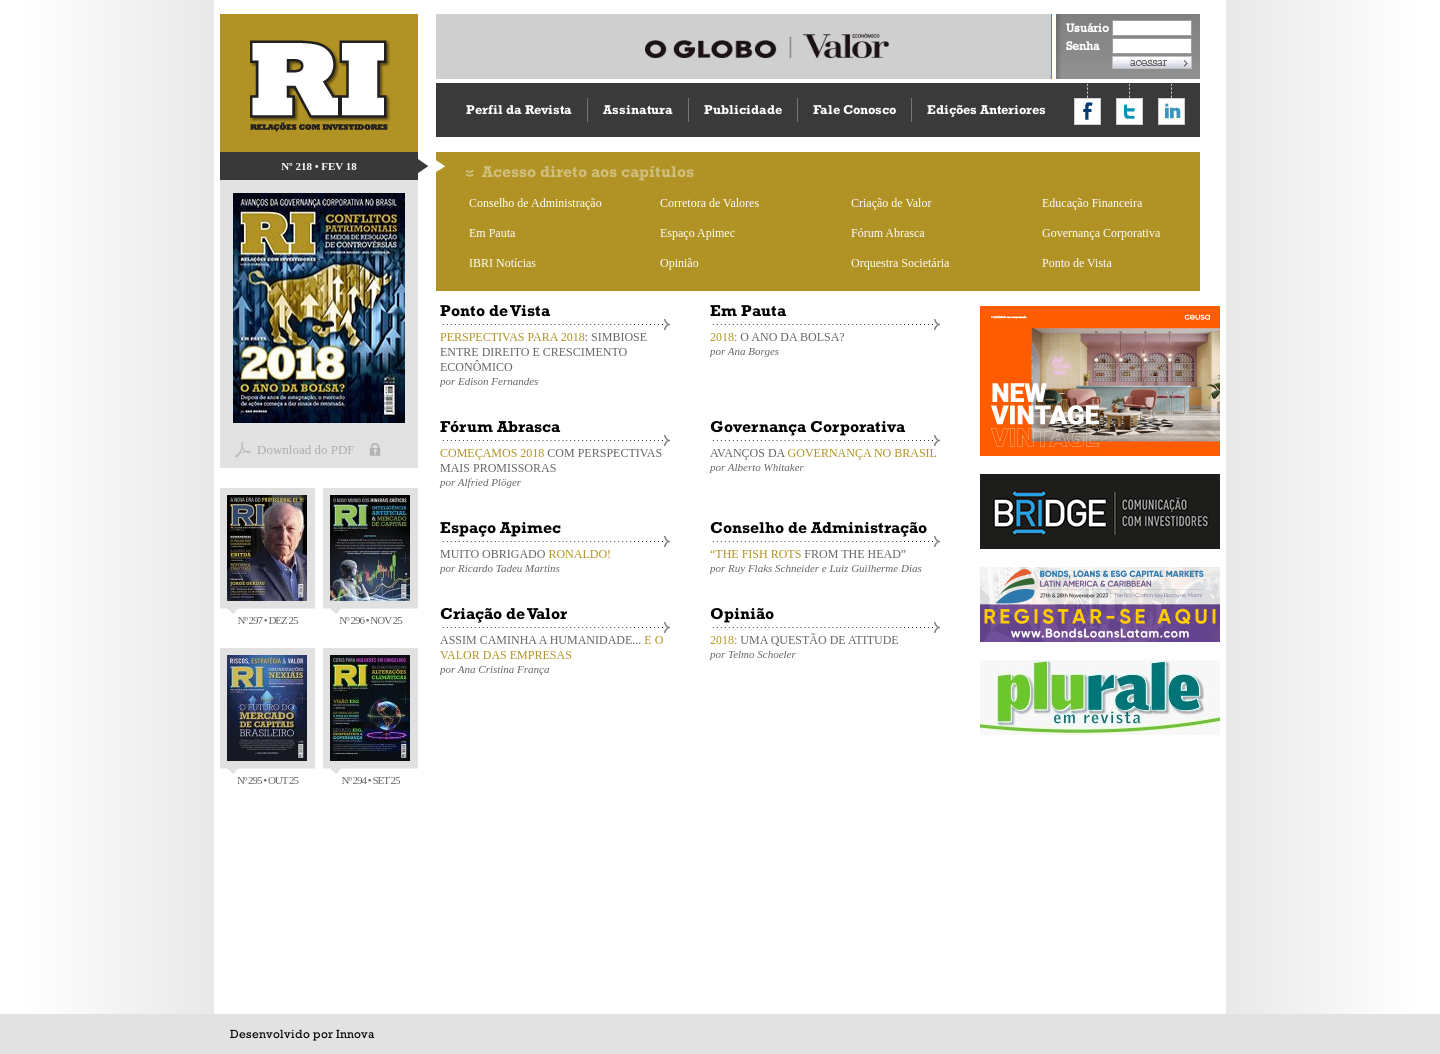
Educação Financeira (1092, 203)
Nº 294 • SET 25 (370, 720)
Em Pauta (492, 233)
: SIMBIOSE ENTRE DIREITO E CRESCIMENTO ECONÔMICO (555, 358)
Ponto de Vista (1077, 263)
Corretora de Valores (709, 203)
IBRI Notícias (502, 263)
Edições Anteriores (986, 109)
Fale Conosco (854, 109)
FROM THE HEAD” (825, 560)
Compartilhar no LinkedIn (1171, 111)
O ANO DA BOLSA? (825, 343)
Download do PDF (306, 449)
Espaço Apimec (697, 233)
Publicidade (743, 109)
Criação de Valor (891, 203)
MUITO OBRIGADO (555, 560)
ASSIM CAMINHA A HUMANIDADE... (555, 654)
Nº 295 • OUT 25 (267, 720)
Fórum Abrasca (888, 233)
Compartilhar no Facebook (1087, 111)
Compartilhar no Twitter (1129, 111)
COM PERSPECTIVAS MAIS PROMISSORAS (555, 467)
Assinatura (638, 109)
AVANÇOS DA (825, 459)
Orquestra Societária (900, 263)
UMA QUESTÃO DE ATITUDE (825, 646)
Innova (355, 1034)
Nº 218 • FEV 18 (319, 166)
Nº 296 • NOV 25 (370, 560)
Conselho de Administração (535, 203)
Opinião (679, 263)
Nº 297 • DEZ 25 (267, 560)
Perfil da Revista (519, 109)
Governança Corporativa (1101, 233)
